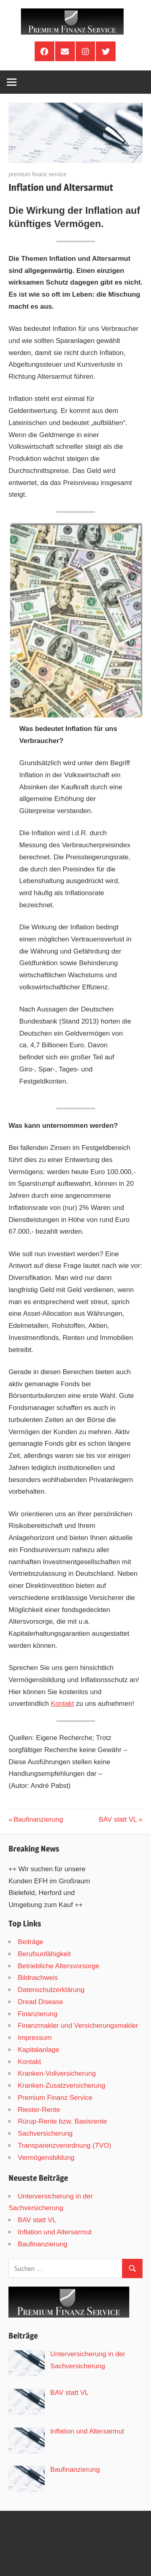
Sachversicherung (45, 2133)
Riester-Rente (39, 2110)
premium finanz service (37, 174)
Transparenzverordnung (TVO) (64, 2145)
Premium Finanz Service (55, 2097)
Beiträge (30, 1942)
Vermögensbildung (46, 2157)
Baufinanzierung (38, 1819)
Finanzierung (37, 2014)
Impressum (35, 2037)
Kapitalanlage (38, 2050)
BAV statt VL (118, 1819)
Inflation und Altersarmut (54, 2232)
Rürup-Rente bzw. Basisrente (62, 2121)
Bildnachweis (38, 1978)
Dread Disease (40, 2002)
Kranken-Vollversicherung (57, 2073)
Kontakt (62, 1703)
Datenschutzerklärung (51, 1990)
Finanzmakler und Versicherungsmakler (78, 2025)
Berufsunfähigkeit (44, 1954)
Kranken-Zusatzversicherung (61, 2085)
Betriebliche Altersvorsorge (58, 1966)
